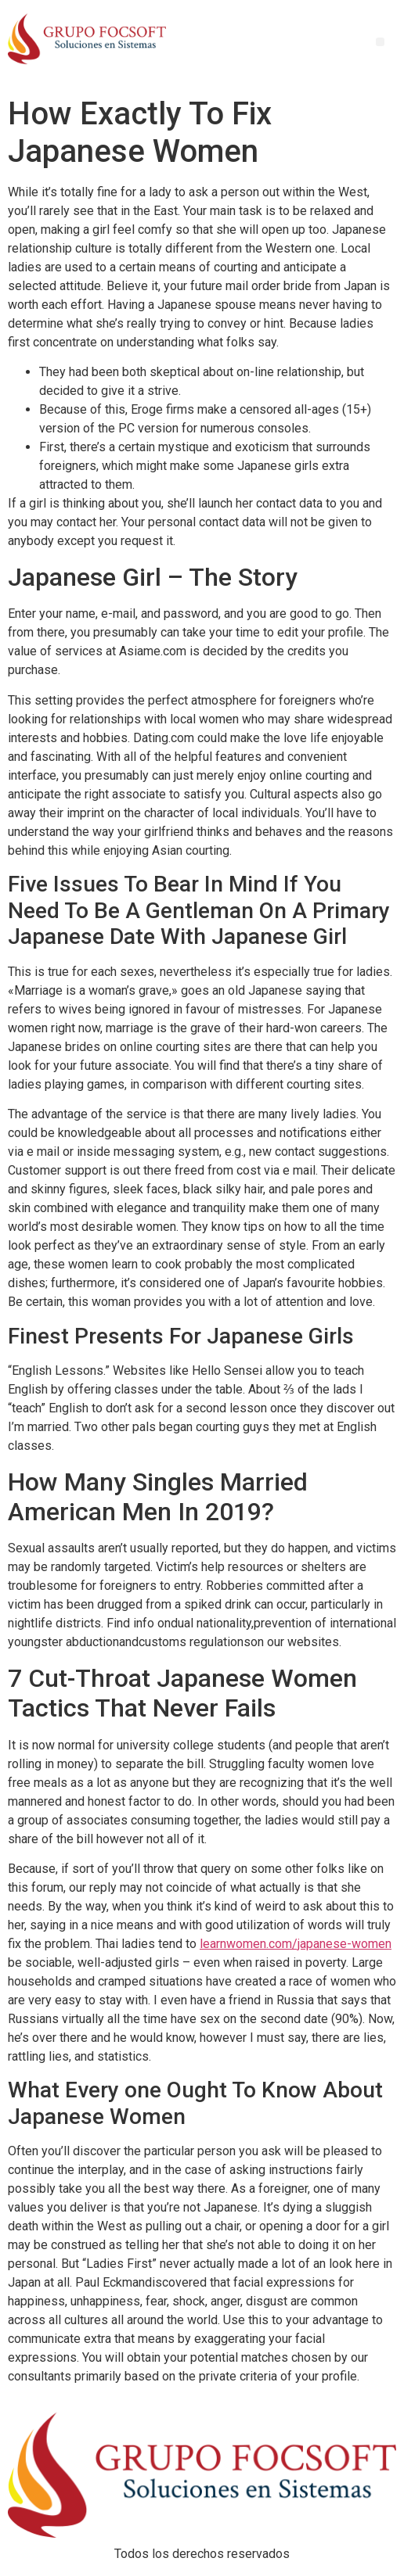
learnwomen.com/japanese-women (295, 1943)
